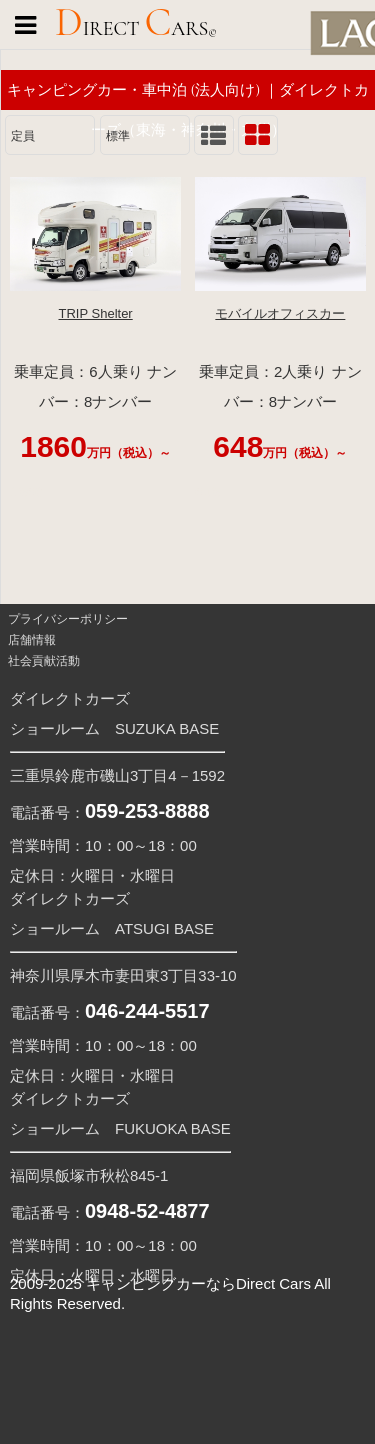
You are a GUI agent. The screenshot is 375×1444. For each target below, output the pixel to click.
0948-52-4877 (147, 1211)
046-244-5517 (147, 1011)
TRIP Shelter (96, 313)
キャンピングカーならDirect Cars (198, 1283)
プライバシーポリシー (66, 619)
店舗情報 (30, 640)
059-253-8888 (147, 811)
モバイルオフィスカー (280, 313)
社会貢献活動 (42, 661)
